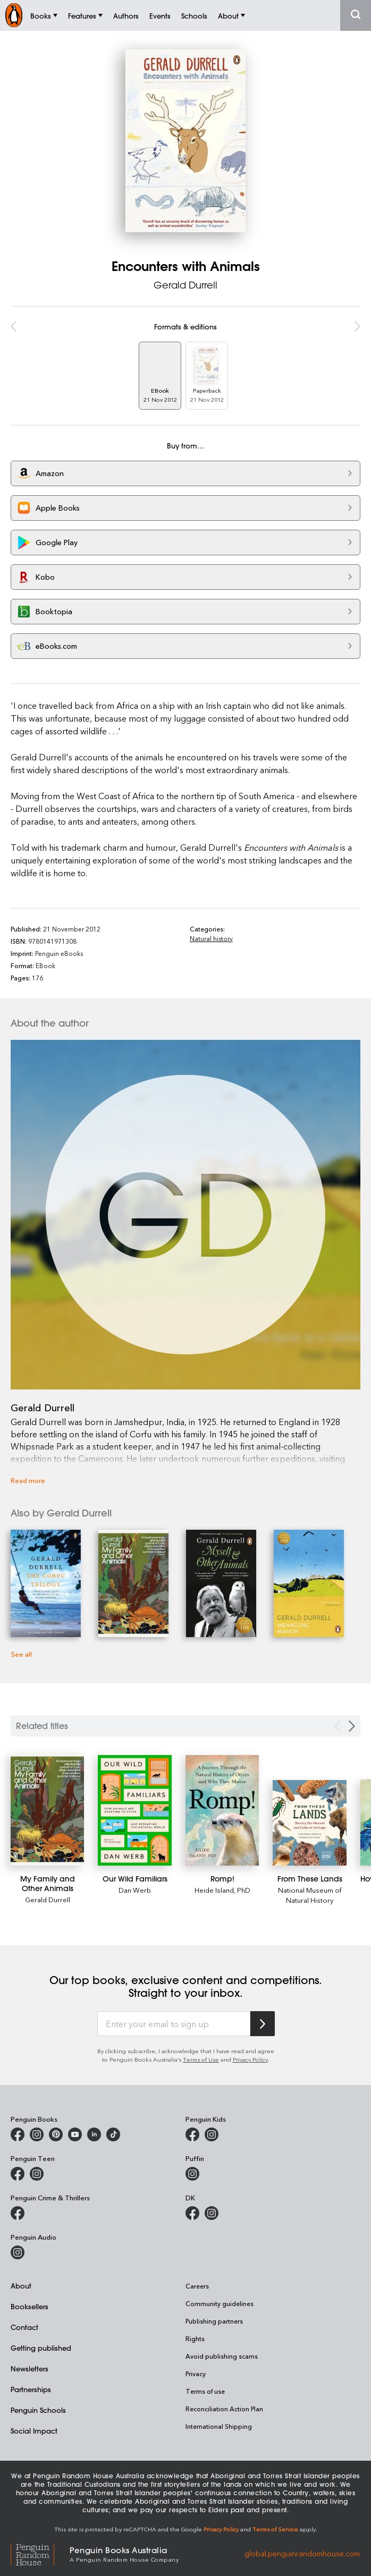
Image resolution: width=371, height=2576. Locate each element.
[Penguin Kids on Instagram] (211, 2134)
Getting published (41, 2347)
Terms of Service (275, 2528)
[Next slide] (352, 1726)
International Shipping (219, 2426)
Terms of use (205, 2391)
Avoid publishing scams (222, 2356)
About (21, 2285)
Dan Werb (135, 1890)
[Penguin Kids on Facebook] (192, 2134)
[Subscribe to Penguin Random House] (262, 2023)
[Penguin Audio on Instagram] (17, 2252)
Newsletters (29, 2368)
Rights (195, 2338)
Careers (197, 2286)
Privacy (196, 2373)
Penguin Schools (38, 2409)
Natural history (211, 938)
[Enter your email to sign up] (174, 2024)
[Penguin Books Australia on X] (56, 2134)
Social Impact (34, 2430)
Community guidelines (220, 2303)
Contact (24, 2327)
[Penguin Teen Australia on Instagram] (37, 2174)
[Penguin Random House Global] (40, 2553)
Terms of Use (201, 2059)
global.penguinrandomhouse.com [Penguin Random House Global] (302, 2553)
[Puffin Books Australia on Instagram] (192, 2174)
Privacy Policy (250, 2059)
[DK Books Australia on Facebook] (192, 2213)
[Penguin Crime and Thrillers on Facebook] (17, 2213)
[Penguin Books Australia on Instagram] (37, 2134)
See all (21, 1654)
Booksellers (29, 2306)
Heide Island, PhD (222, 1890)
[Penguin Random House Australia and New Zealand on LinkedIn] (94, 2134)
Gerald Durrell (185, 285)
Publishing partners (214, 2321)
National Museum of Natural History (309, 1895)
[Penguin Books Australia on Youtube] (75, 2134)
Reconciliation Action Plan (224, 2408)
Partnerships (31, 2389)
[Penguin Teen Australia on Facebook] (17, 2174)
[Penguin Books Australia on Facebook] (17, 2134)
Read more (28, 1480)
